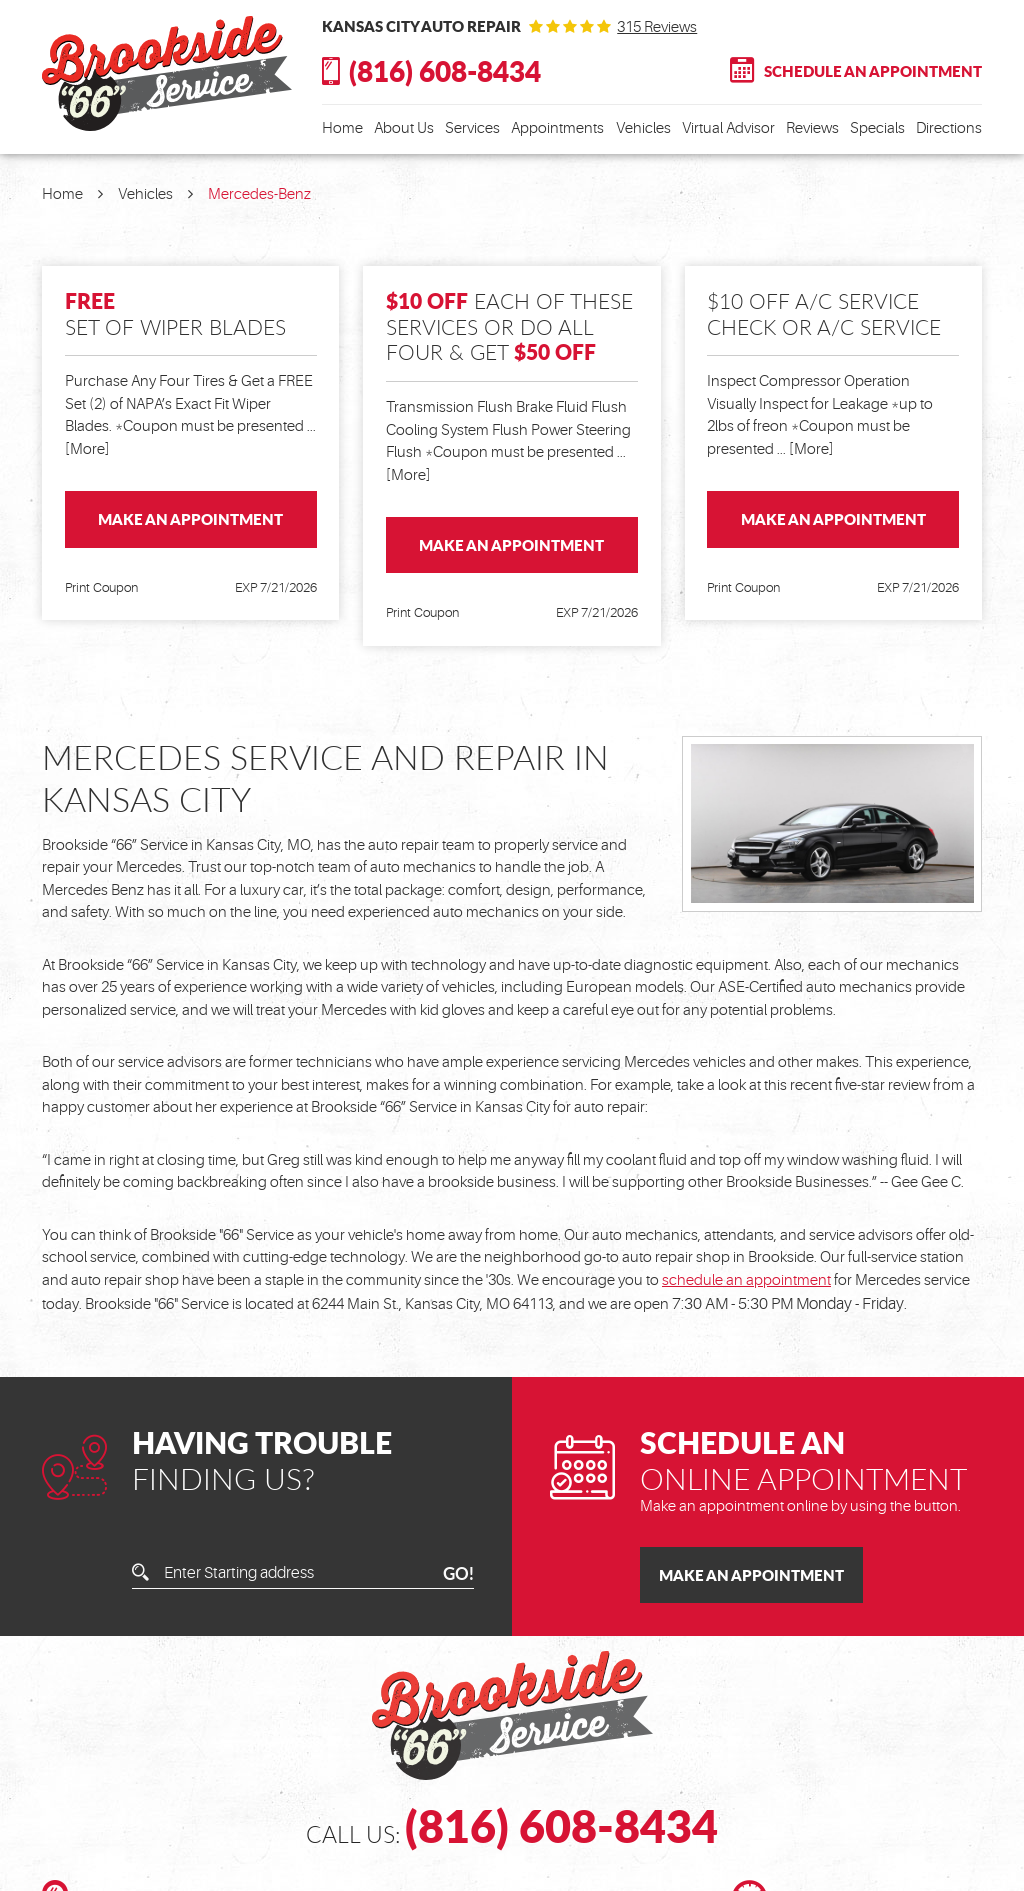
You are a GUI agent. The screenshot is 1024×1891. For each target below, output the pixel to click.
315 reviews (657, 27)
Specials (877, 128)
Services (472, 128)
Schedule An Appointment (873, 71)
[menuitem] (342, 129)
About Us (404, 128)
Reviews (812, 128)
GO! (458, 1573)
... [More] (804, 449)
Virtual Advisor (728, 128)
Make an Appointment (190, 519)
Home (342, 128)
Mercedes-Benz (259, 194)
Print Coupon (101, 587)
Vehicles (643, 128)
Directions (949, 128)
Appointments (557, 128)
